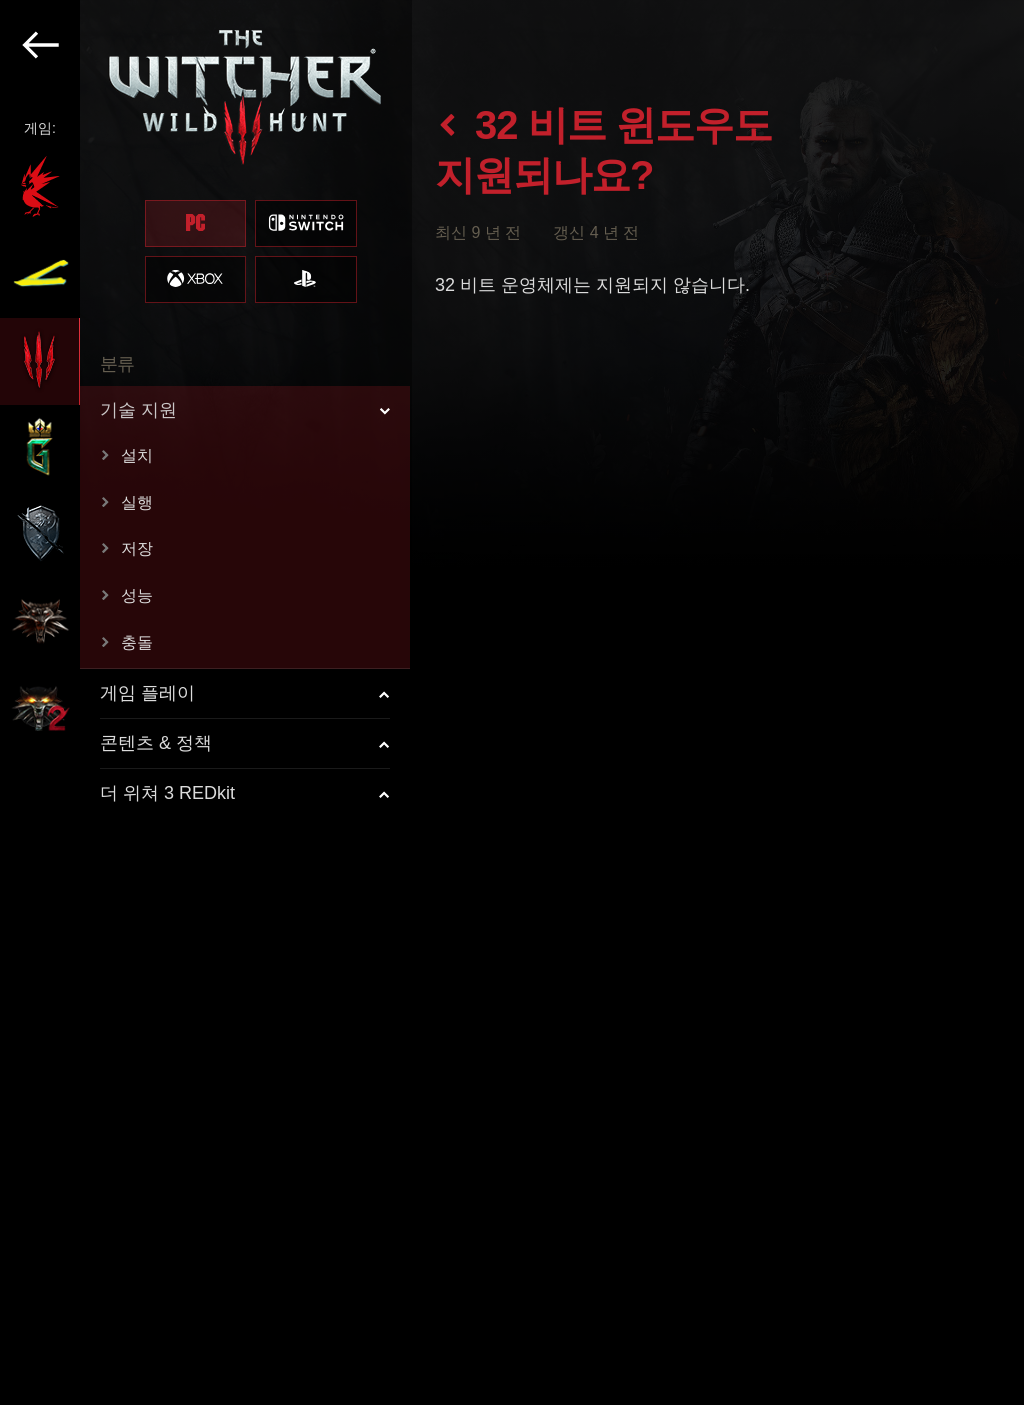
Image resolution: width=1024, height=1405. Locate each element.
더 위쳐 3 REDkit (167, 793)
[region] (206, 702)
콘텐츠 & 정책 (156, 743)
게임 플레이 (147, 693)
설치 (137, 455)
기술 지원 (138, 410)
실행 (137, 502)
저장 (137, 548)
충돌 (137, 642)
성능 (137, 595)
